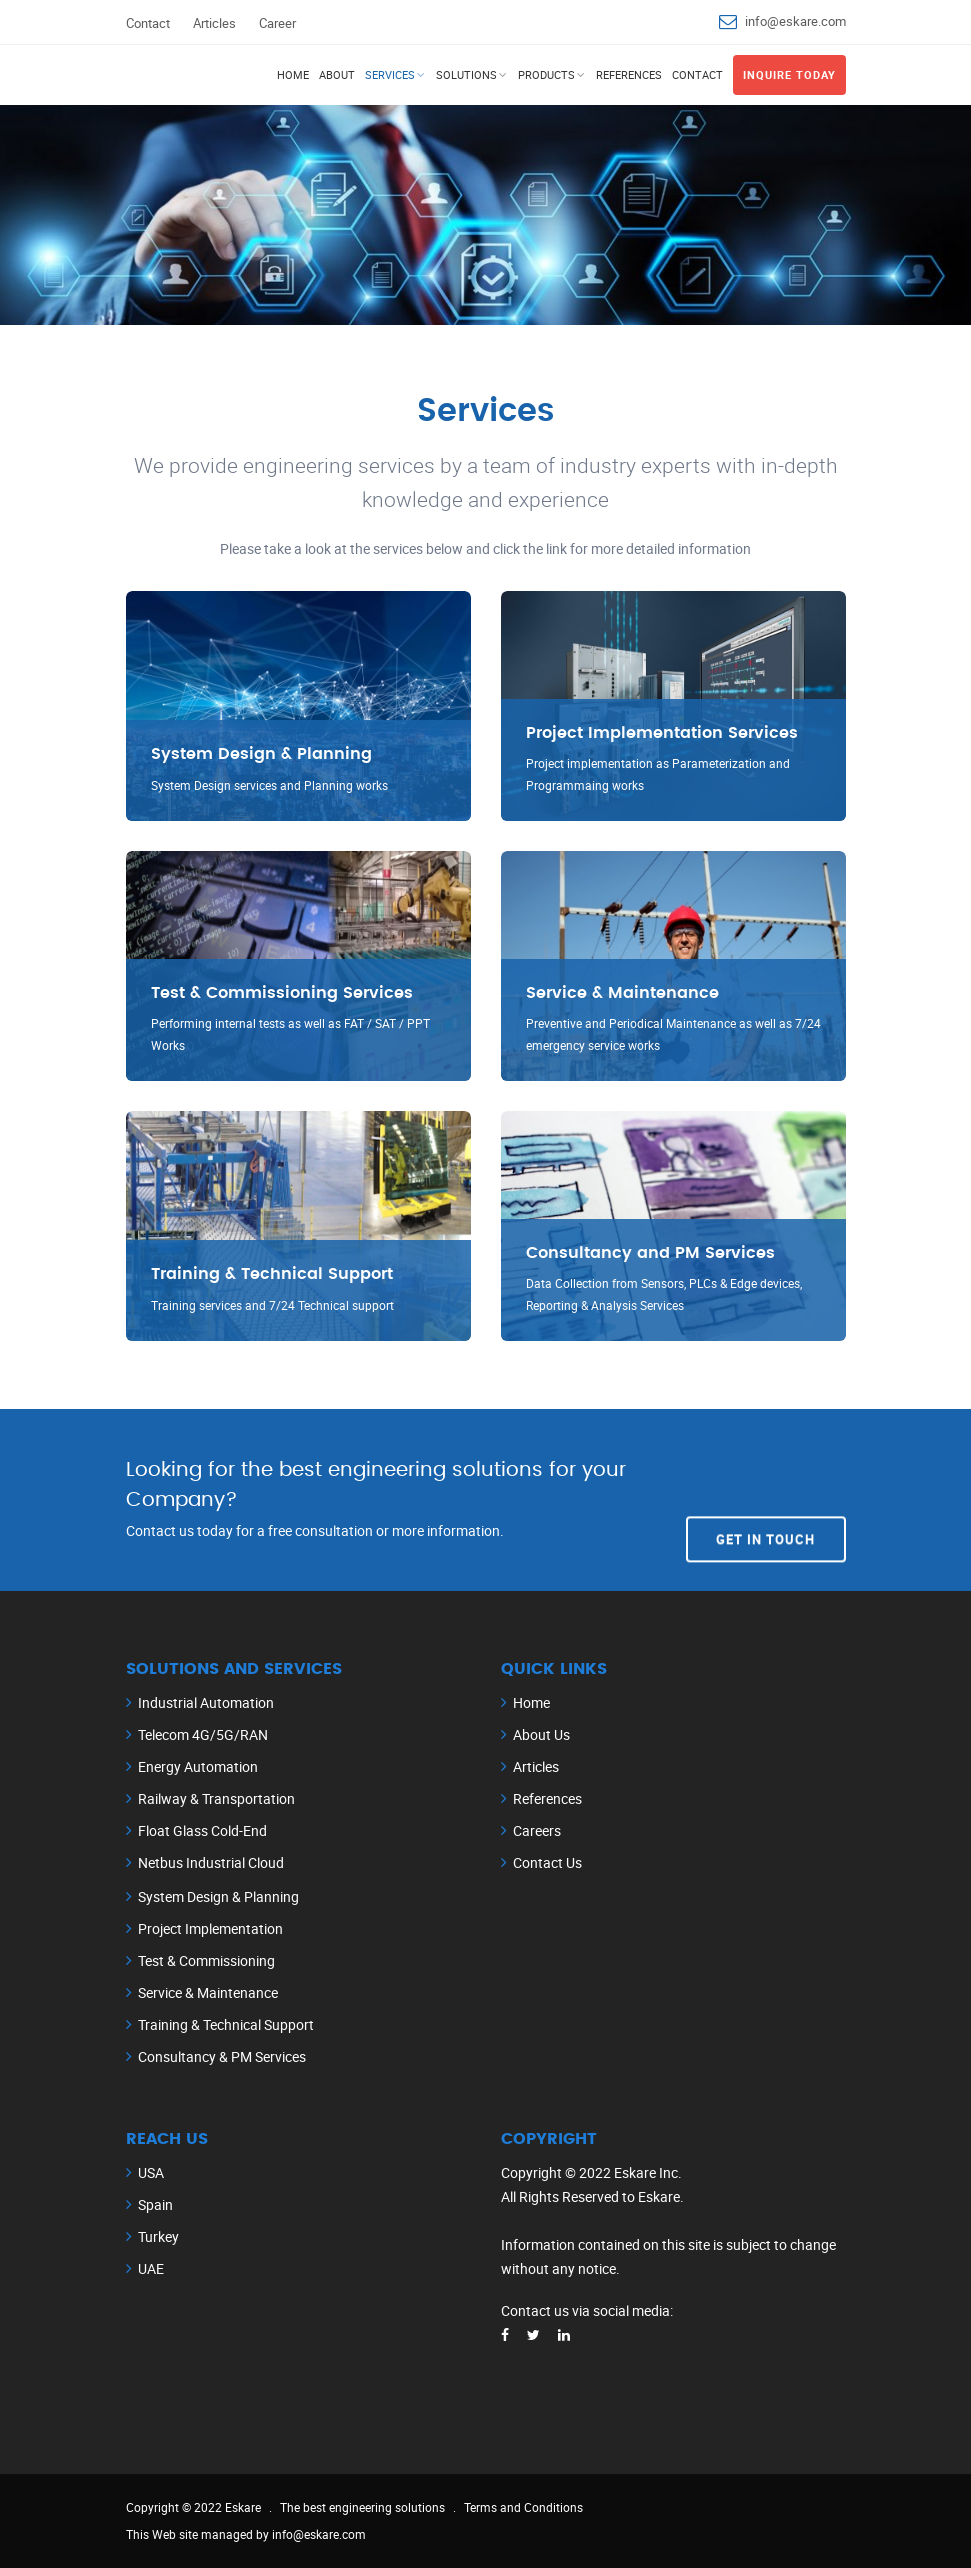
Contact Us (547, 1862)
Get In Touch (765, 1499)
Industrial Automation (206, 1702)
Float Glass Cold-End (202, 1830)
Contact (148, 23)
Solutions (466, 74)
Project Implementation (210, 1928)
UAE (151, 2268)
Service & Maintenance (208, 1992)
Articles (214, 23)
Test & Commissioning (206, 1960)
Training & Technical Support (226, 2024)
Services (390, 74)
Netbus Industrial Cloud (211, 1862)
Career (277, 23)
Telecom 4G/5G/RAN (203, 1734)
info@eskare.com (795, 21)
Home (293, 74)
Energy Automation (198, 1766)
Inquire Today (789, 74)
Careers (537, 1830)
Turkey (158, 2236)
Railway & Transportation (216, 1798)
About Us (541, 1734)
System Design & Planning (218, 1896)
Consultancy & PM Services (222, 2056)
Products (546, 74)
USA (151, 2172)
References (629, 74)
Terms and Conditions (523, 2507)
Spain (155, 2204)
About (337, 74)
